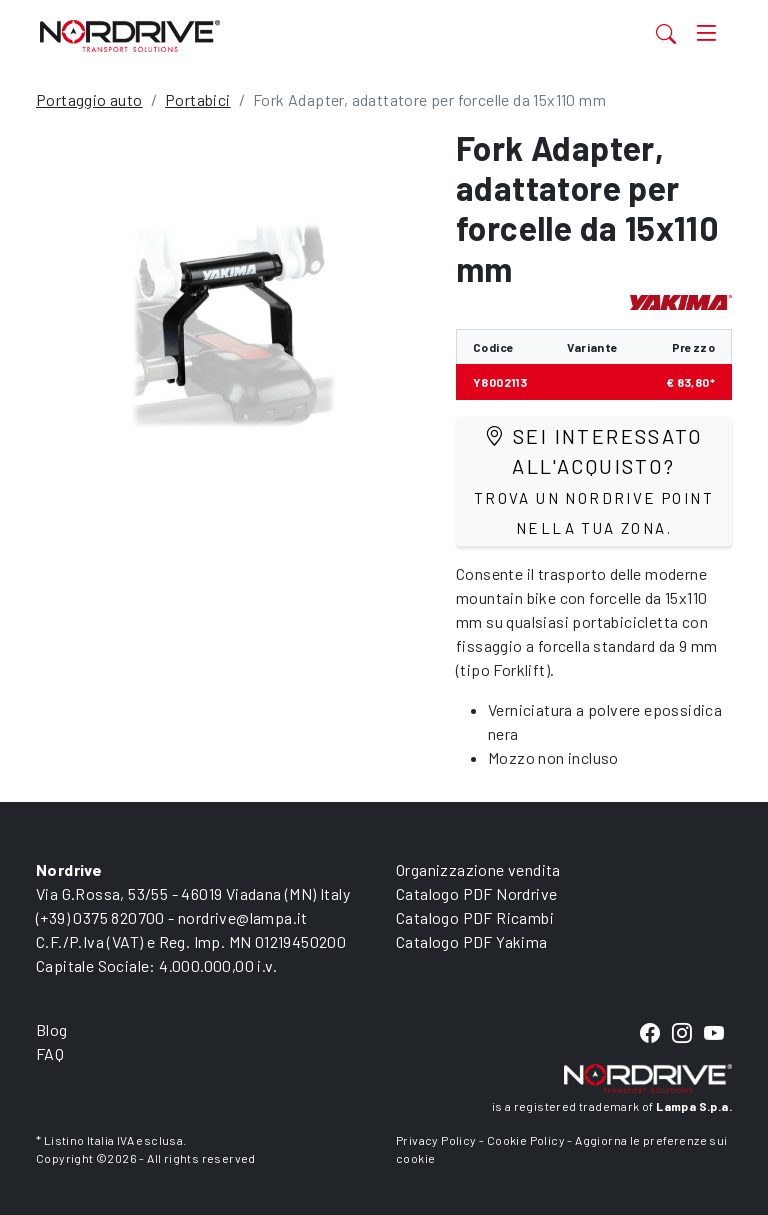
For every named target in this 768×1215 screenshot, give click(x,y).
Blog (52, 1029)
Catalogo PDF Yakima (472, 941)
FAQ (50, 1053)
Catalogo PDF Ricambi (475, 917)
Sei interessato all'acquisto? (594, 480)
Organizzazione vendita (478, 869)
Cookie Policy (526, 1140)
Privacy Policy (436, 1140)
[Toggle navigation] (706, 33)
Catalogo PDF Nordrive (476, 893)
